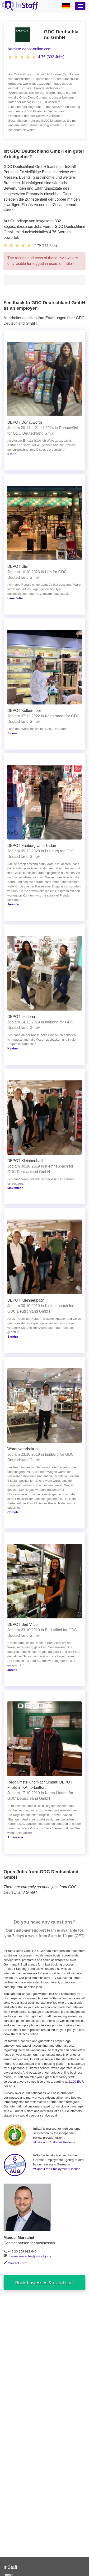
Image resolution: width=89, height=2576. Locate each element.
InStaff (10, 2567)
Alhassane (15, 1837)
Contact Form (17, 2263)
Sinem (12, 733)
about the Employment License (56, 2169)
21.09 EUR (76, 2081)
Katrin (11, 454)
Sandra (12, 1336)
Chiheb (12, 1512)
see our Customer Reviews (54, 2142)
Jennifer (13, 904)
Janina (12, 1670)
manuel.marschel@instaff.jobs (29, 2256)
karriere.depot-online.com (29, 49)
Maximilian (15, 1188)
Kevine (12, 1048)
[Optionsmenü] (80, 6)
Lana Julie (15, 598)
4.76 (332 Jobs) (51, 57)
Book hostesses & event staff (44, 2282)
